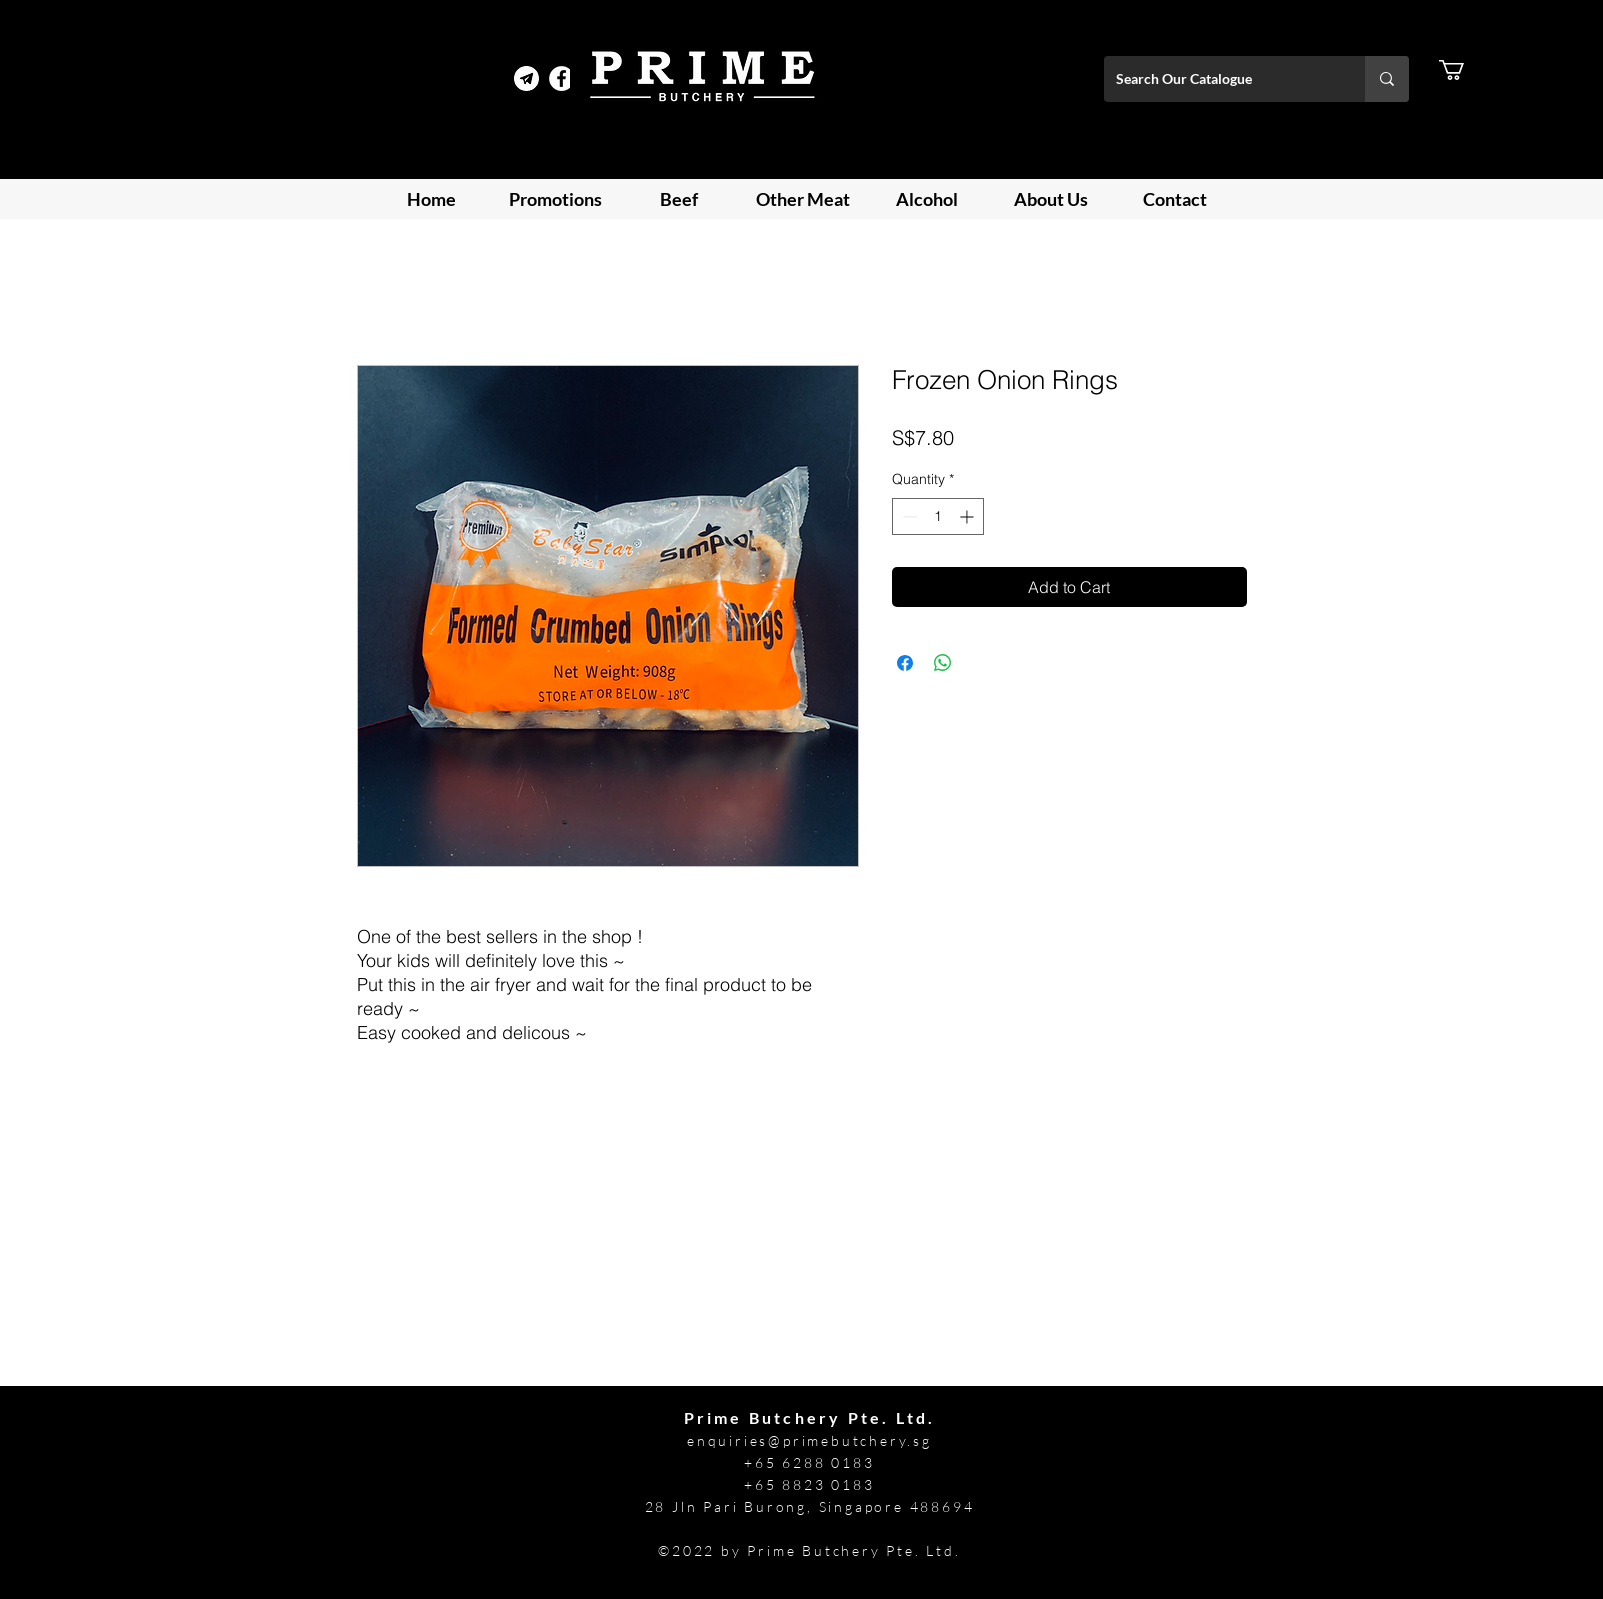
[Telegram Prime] (526, 78)
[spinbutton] (938, 516)
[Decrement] (907, 516)
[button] (1463, 70)
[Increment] (968, 516)
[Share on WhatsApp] (943, 663)
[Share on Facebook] (905, 663)
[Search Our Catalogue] (1219, 79)
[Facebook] (561, 78)
